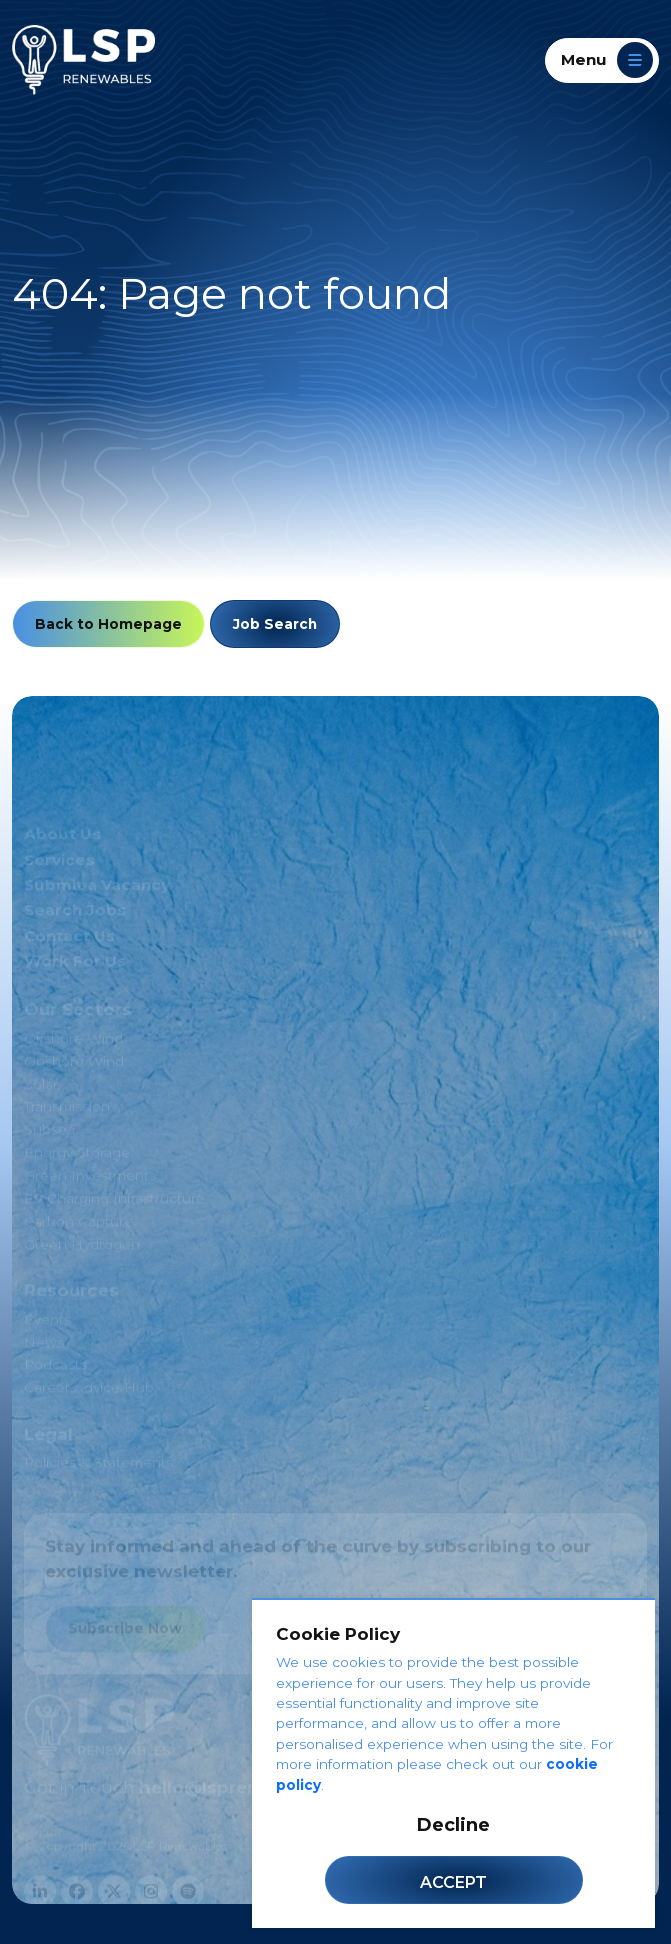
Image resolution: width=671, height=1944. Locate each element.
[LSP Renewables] (83, 60)
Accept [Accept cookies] (453, 1882)
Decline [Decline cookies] (453, 1825)
